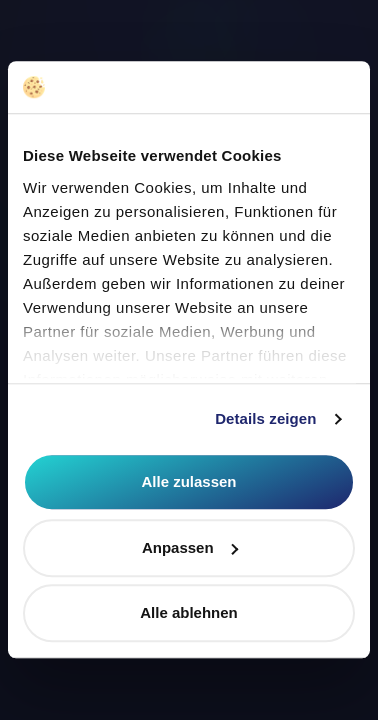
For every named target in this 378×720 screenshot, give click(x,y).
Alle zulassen (188, 482)
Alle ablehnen (189, 613)
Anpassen (190, 547)
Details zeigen (265, 418)
